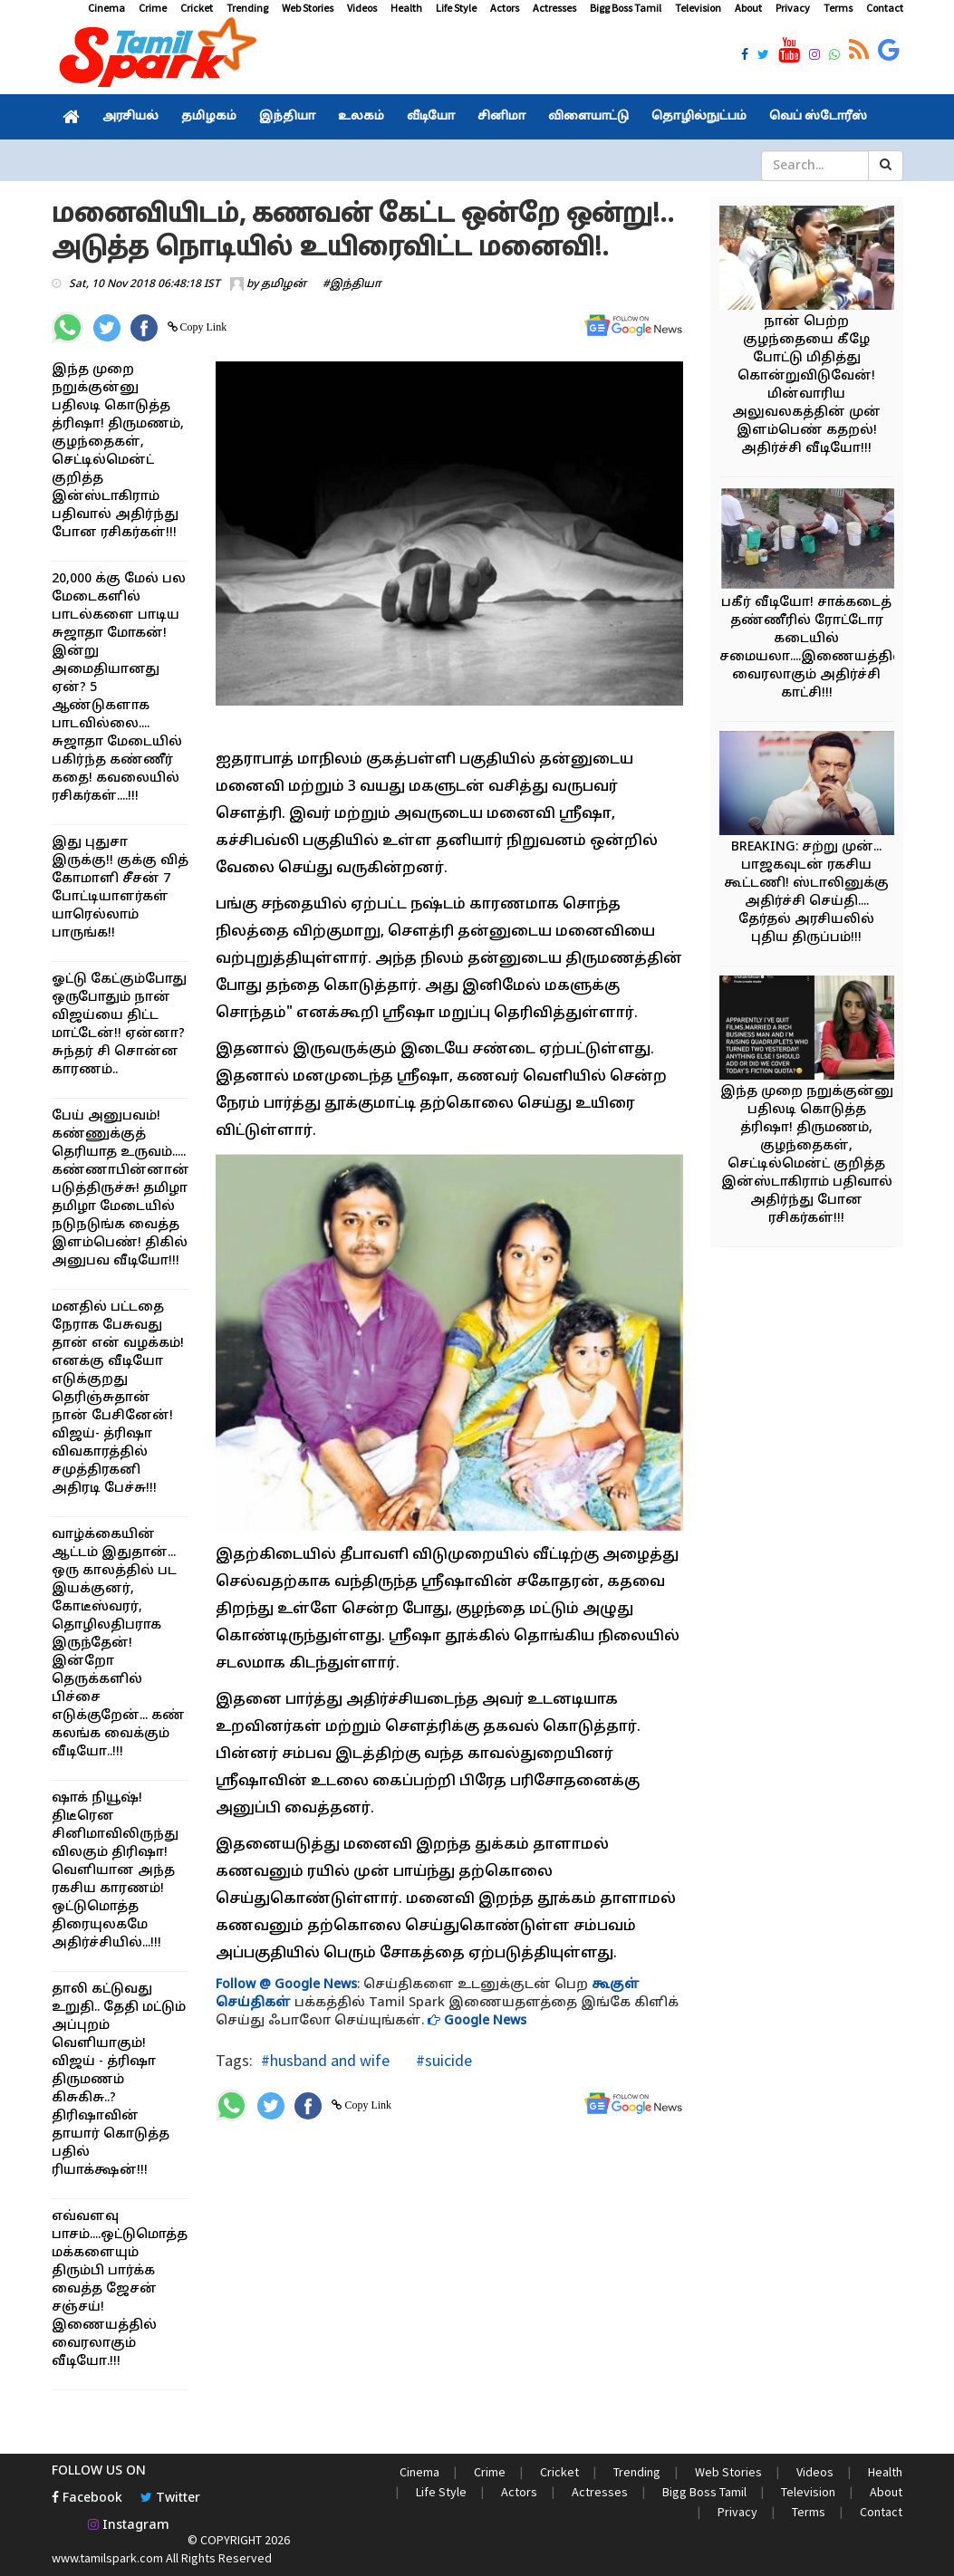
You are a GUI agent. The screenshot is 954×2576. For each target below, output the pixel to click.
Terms (838, 7)
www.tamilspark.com (107, 2558)
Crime (153, 7)
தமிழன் (283, 284)
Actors (504, 7)
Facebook (87, 2498)
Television (698, 7)
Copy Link (202, 327)
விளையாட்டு (588, 117)
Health (406, 7)
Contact (884, 7)
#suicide (442, 2060)
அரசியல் (130, 117)
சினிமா (501, 117)
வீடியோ (431, 117)
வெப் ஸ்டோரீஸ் (818, 117)
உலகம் (361, 117)
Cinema (106, 7)
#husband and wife (325, 2060)
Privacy (793, 7)
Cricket (196, 7)
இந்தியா (287, 117)
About (748, 7)
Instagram (128, 2525)
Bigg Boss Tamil (625, 7)
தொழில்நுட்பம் (699, 117)
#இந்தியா (352, 284)
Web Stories (307, 7)
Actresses (554, 7)
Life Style (456, 7)
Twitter (170, 2498)
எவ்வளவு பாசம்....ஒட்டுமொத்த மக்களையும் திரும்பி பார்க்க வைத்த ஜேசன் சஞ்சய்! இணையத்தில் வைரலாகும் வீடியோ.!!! (120, 2289)
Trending (247, 7)
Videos (362, 7)
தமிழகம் (208, 117)
